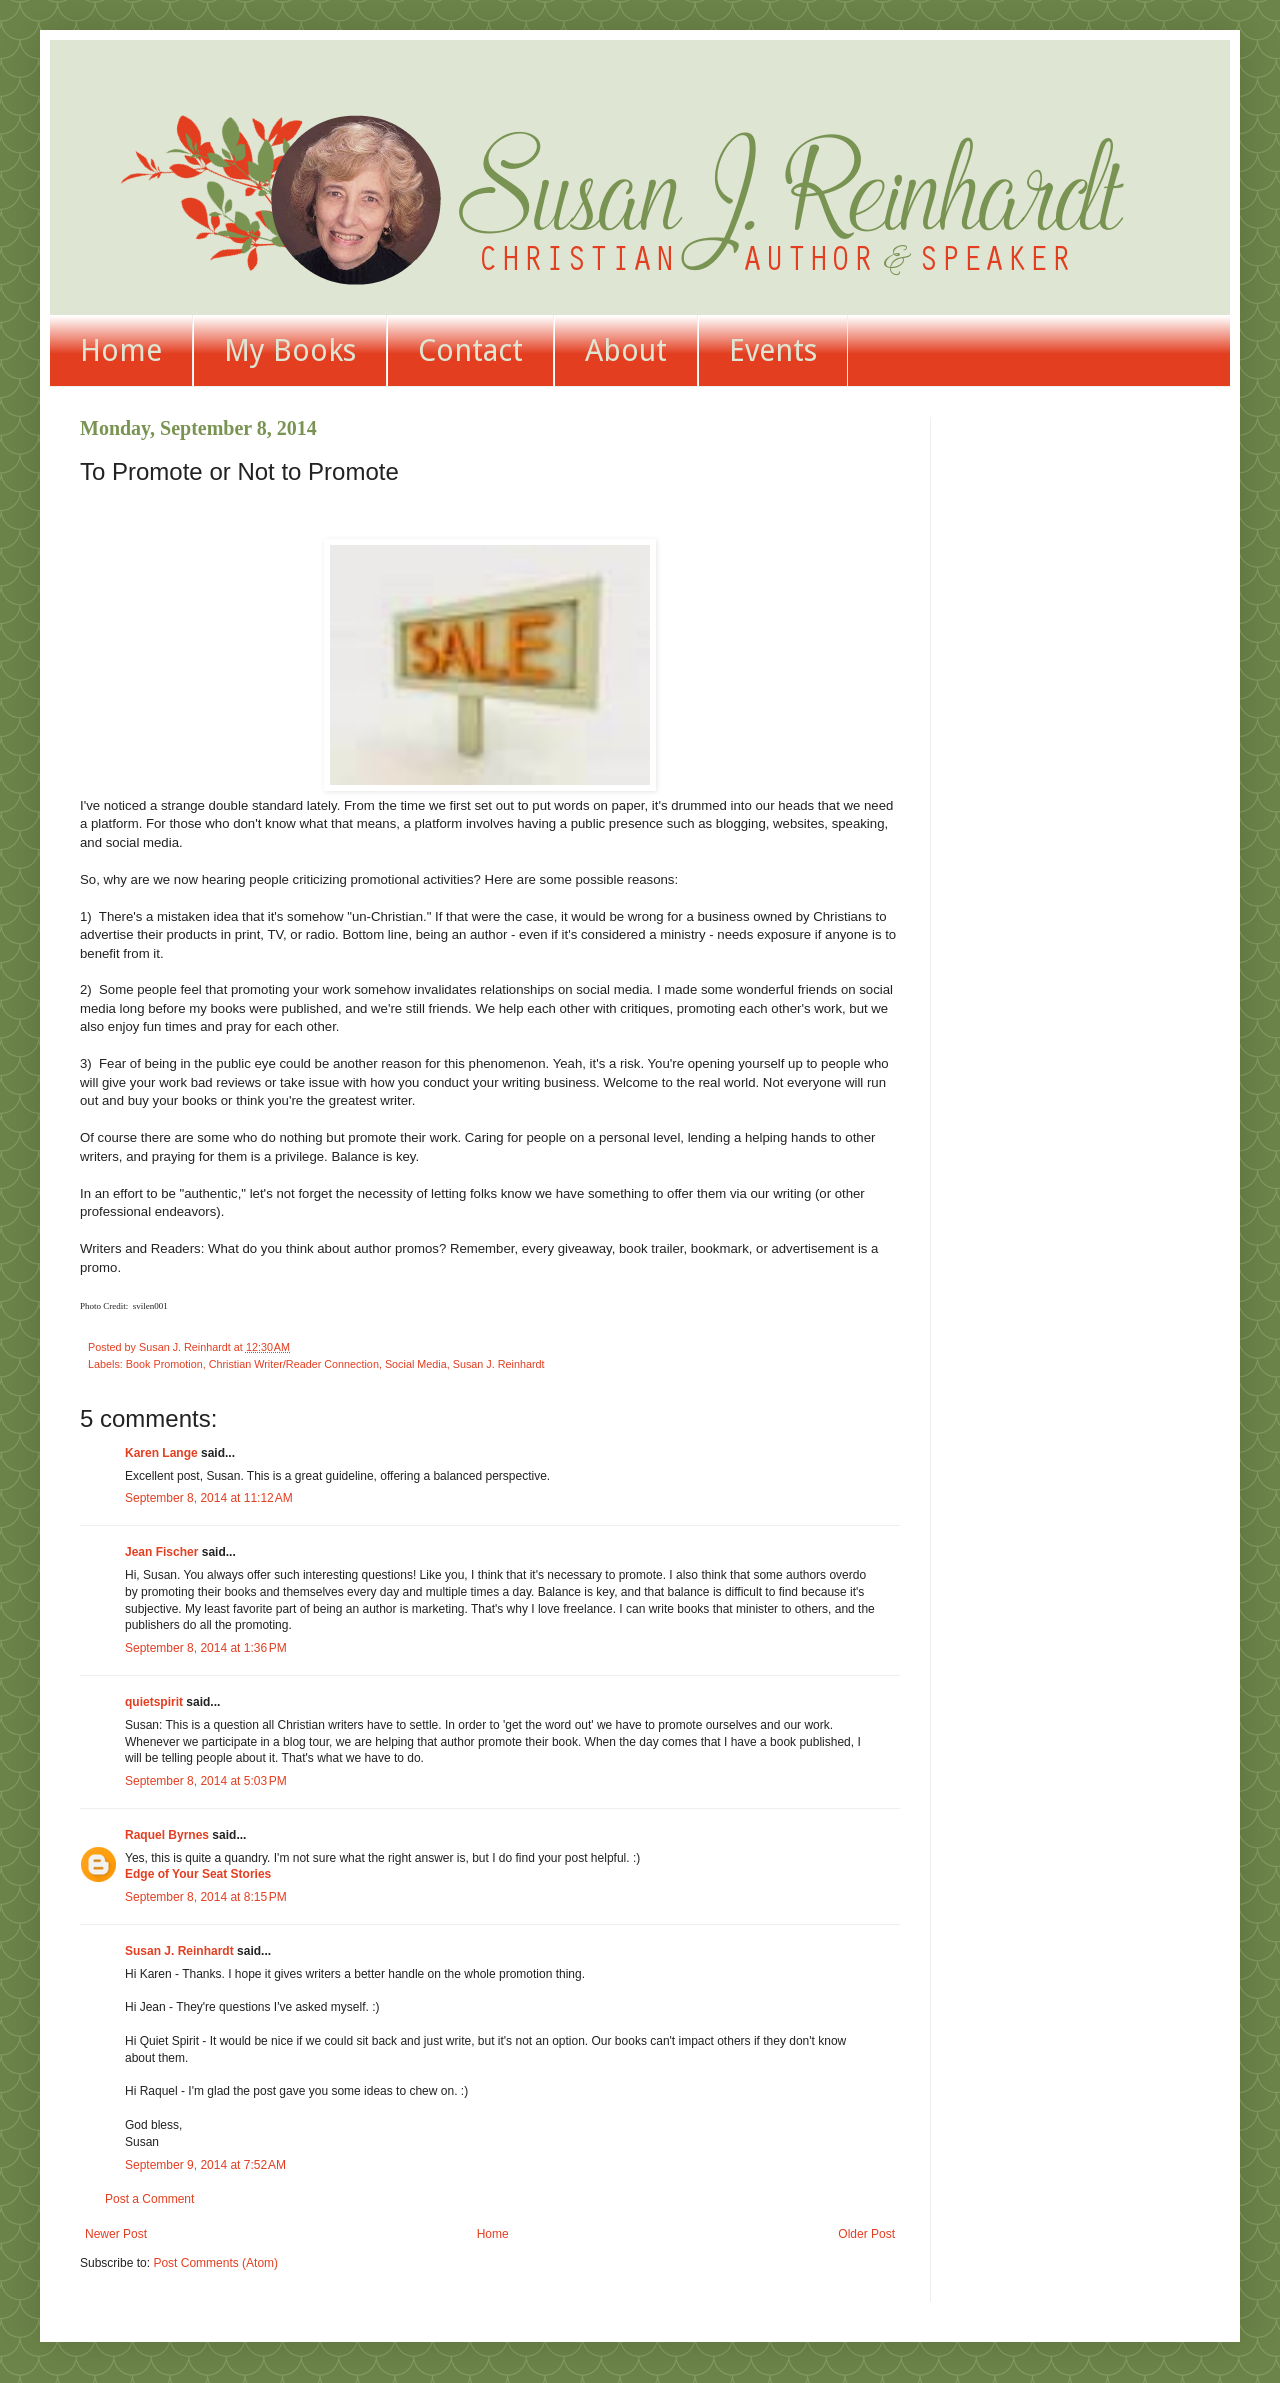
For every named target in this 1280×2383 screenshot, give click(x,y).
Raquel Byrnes (167, 1835)
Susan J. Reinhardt (499, 1364)
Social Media (416, 1364)
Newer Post (116, 2234)
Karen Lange (161, 1453)
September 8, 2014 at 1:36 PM (206, 1648)
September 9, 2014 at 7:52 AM (205, 2165)
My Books (290, 350)
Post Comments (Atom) (215, 2263)
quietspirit (154, 1702)
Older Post (866, 2234)
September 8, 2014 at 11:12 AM (209, 1498)
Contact (470, 350)
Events (773, 350)
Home (121, 350)
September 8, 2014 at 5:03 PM (206, 1781)
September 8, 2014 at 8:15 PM (206, 1897)
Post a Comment (149, 2199)
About (626, 350)
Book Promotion (164, 1364)
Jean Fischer (161, 1552)
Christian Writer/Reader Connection (294, 1364)
